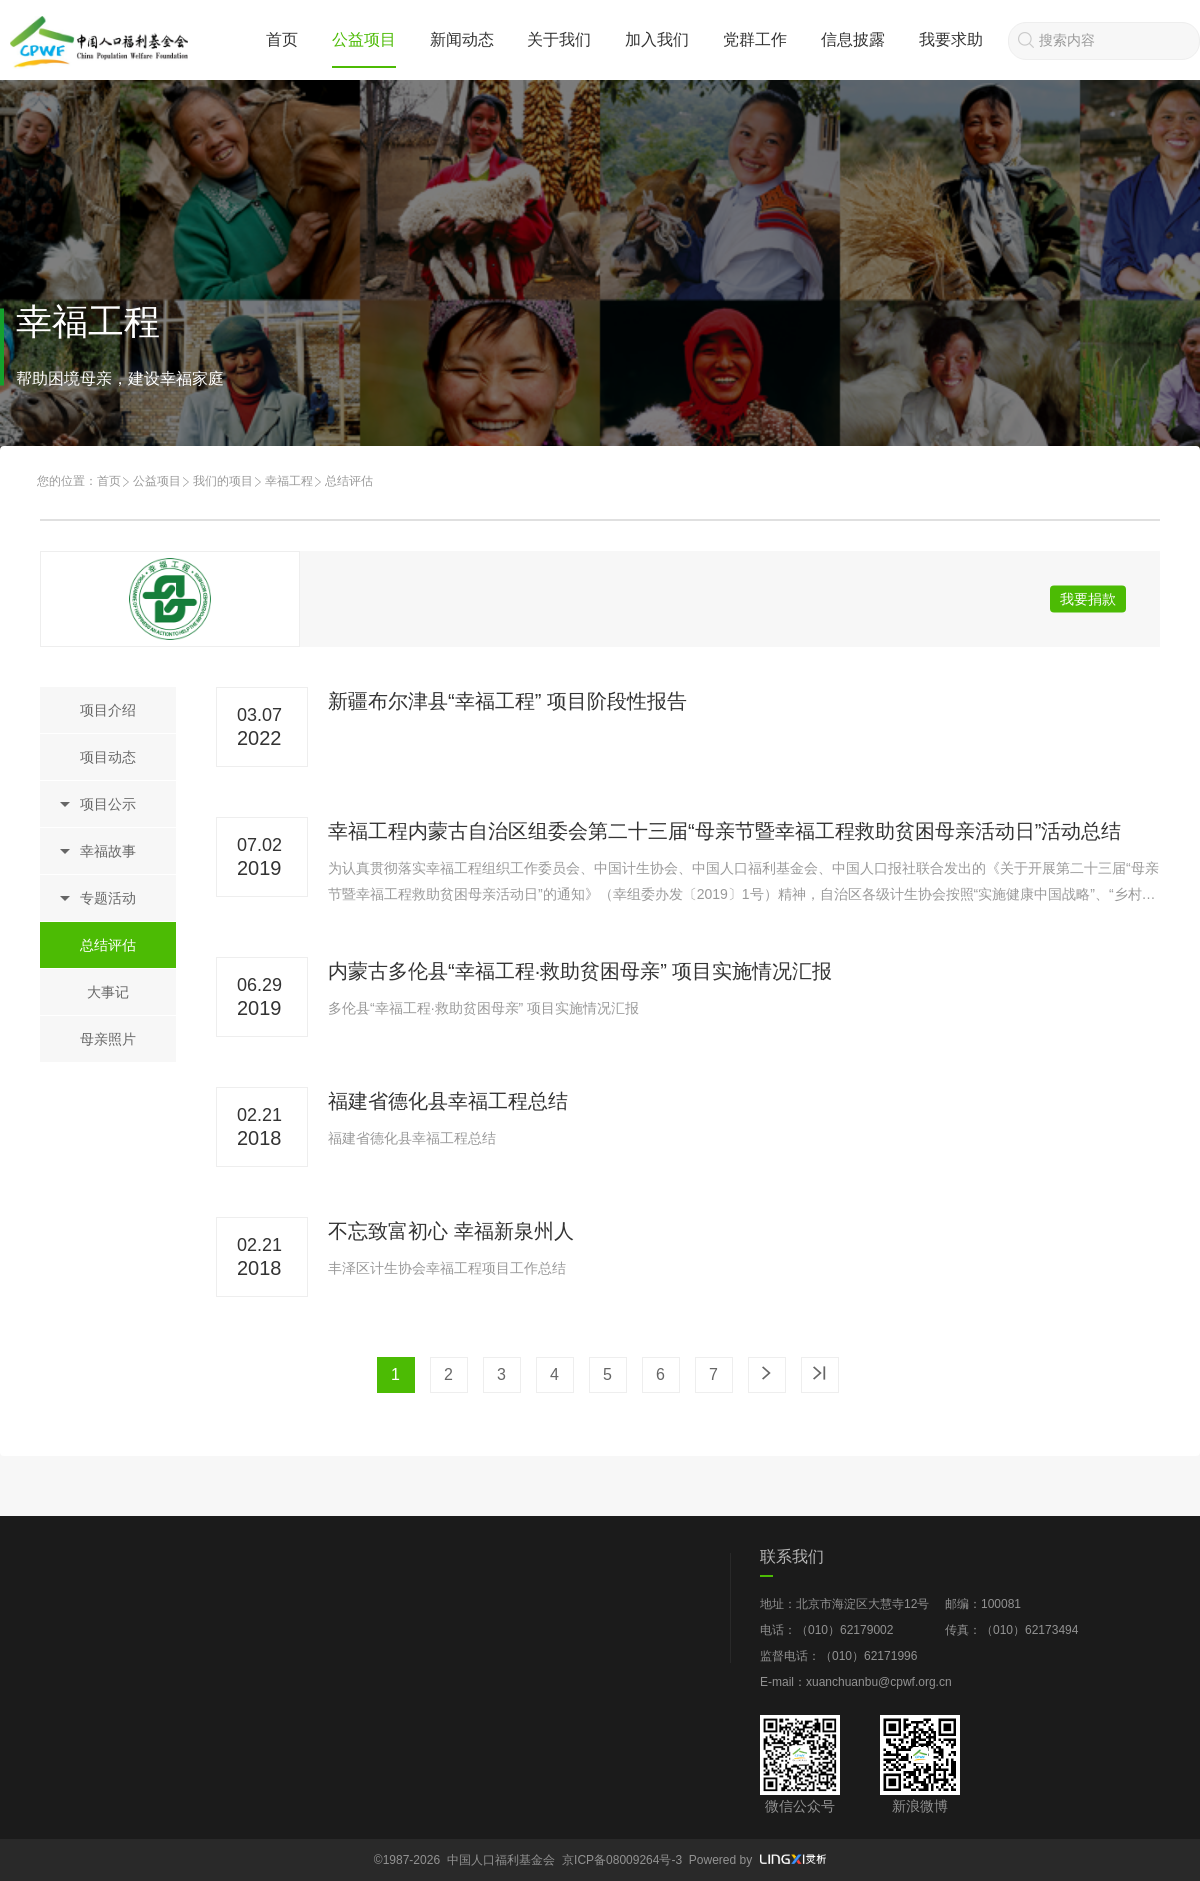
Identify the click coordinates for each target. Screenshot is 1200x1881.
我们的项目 (223, 481)
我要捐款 (1088, 599)
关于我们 (559, 39)
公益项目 (364, 39)
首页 (282, 39)
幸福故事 (108, 851)
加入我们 (657, 39)
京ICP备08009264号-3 (622, 1860)
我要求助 (951, 39)
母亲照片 (108, 1039)
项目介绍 (108, 710)
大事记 (108, 992)
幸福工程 (289, 481)
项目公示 (108, 804)
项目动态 (108, 757)
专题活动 (108, 898)
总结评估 (108, 945)
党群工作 (755, 39)
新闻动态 (462, 39)
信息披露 (853, 39)
